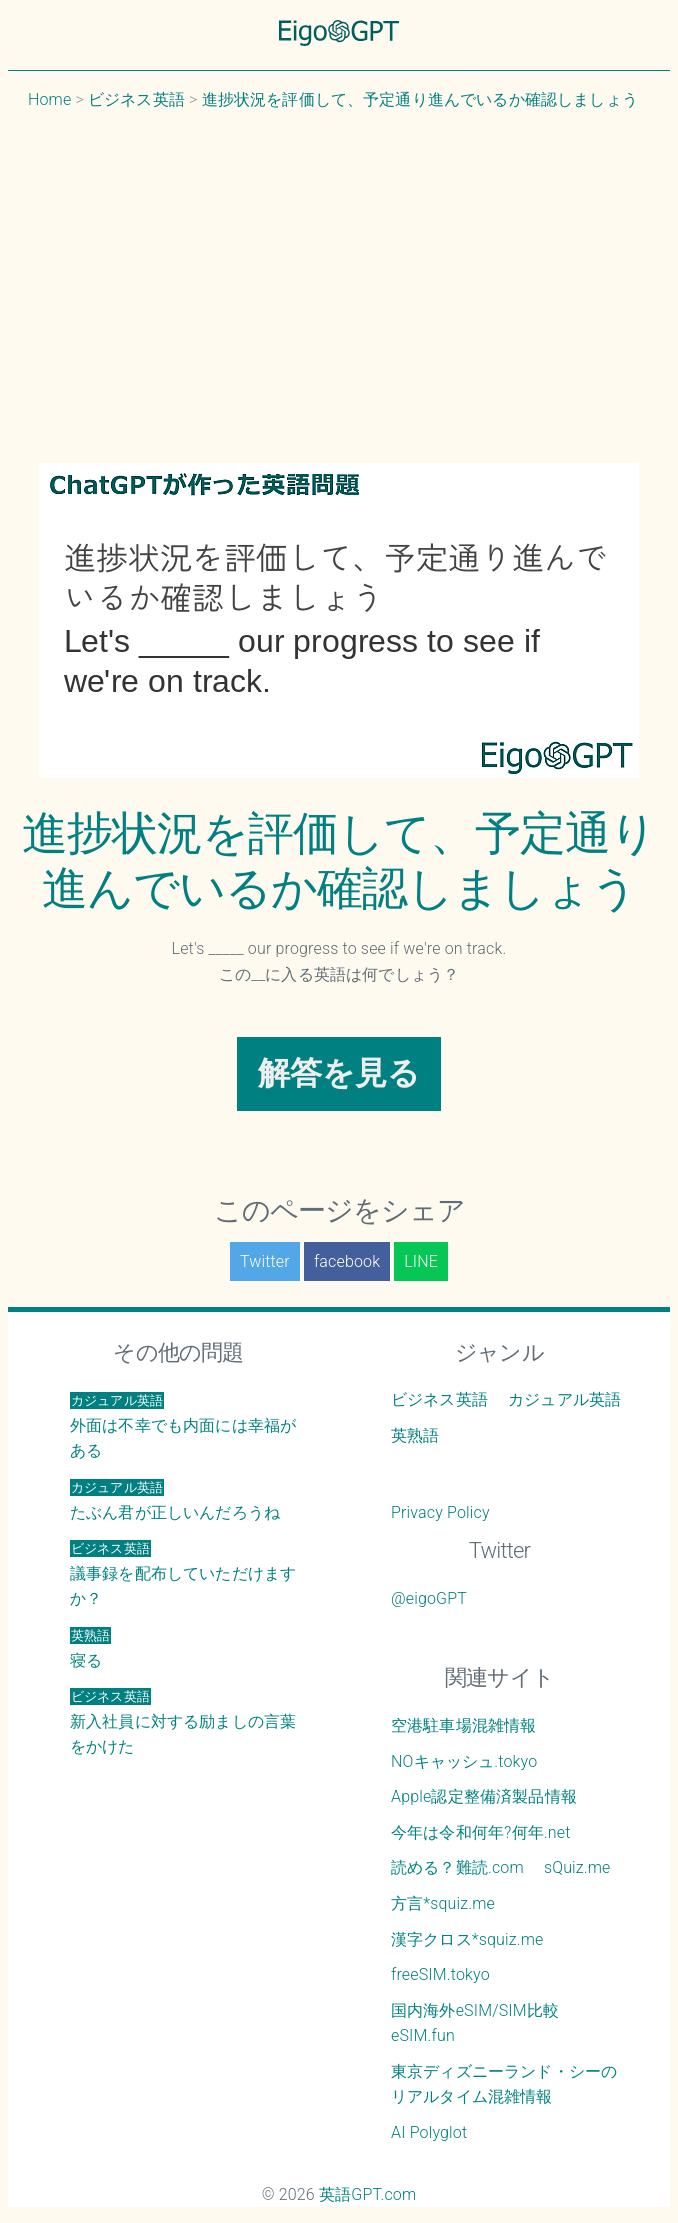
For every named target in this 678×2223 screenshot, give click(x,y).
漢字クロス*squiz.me (467, 1939)
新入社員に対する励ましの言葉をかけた (183, 1722)
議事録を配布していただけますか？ (183, 1574)
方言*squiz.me (443, 1903)
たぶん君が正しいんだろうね (175, 1500)
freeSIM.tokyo (440, 1974)
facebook (347, 1261)
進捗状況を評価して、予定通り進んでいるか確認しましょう (339, 860)
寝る (90, 1648)
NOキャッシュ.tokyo (464, 1761)
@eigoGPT (429, 1598)
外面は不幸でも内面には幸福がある (183, 1426)
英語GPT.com (367, 2194)
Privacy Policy (440, 1512)
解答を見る (339, 1073)
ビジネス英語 (439, 1399)
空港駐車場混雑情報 (463, 1725)
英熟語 (415, 1435)
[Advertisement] (339, 287)
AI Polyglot (429, 2132)
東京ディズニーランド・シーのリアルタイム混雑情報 (504, 2084)
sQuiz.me (577, 1867)
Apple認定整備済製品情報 (484, 1796)
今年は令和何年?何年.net (481, 1832)
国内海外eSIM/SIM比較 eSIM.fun (475, 2023)
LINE (421, 1261)
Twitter (265, 1261)
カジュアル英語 (564, 1399)
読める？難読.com (457, 1867)
